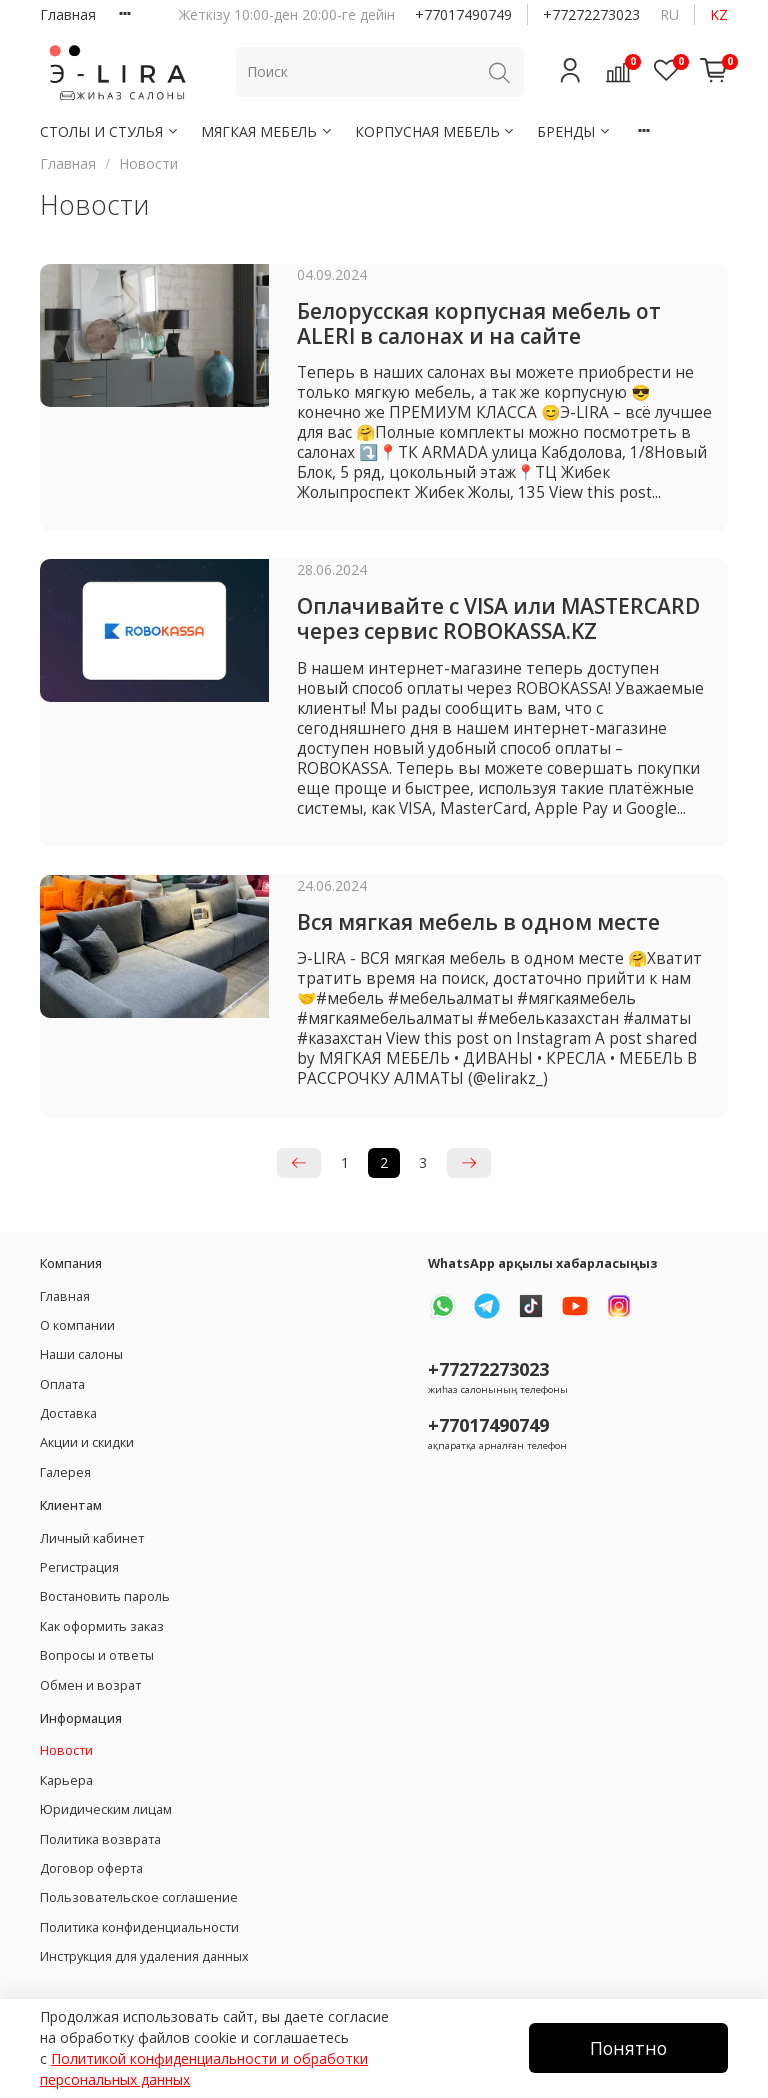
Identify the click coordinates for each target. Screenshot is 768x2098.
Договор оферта (91, 1868)
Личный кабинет (92, 1538)
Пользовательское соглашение (139, 1897)
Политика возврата (100, 1839)
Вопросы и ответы (97, 1655)
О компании (77, 1325)
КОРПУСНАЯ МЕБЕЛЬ (436, 131)
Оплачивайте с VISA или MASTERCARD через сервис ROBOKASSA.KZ (498, 618)
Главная (68, 14)
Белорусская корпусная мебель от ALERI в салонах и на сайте (479, 323)
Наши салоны (81, 1354)
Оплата (62, 1384)
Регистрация (79, 1567)
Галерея (65, 1472)
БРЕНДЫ (574, 131)
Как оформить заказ (102, 1626)
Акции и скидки (87, 1442)
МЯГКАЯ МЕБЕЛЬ (267, 131)
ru (669, 14)
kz (719, 14)
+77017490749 (463, 14)
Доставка (68, 1413)
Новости (66, 1750)
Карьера (66, 1780)
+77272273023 (591, 14)
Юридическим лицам (106, 1809)
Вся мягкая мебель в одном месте (478, 922)
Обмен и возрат (90, 1685)
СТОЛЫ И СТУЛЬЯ (110, 131)
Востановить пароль (105, 1596)
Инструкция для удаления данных (144, 1956)
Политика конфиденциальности (139, 1927)
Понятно (628, 2048)
